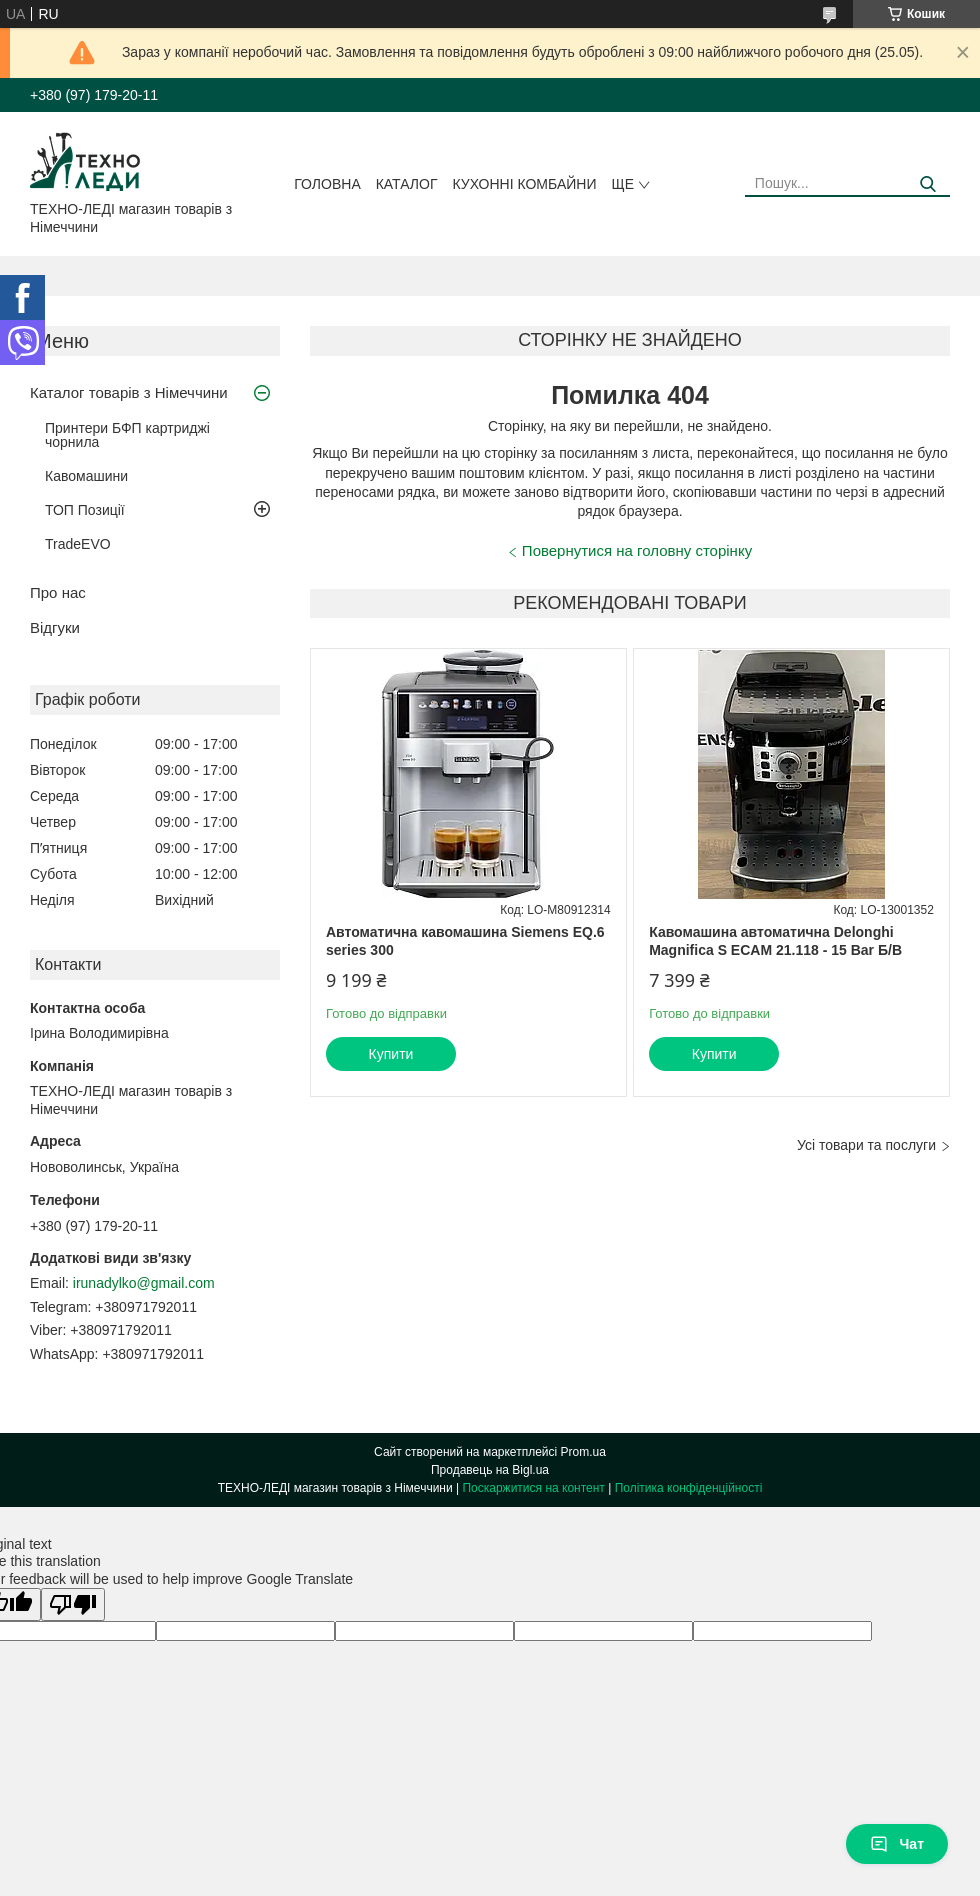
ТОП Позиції (85, 510)
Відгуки (55, 627)
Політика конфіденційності (689, 1488)
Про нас (58, 592)
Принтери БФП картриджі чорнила (127, 435)
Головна (327, 184)
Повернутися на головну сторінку (637, 550)
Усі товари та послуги (866, 1145)
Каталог (407, 184)
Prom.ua (583, 1452)
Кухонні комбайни (525, 184)
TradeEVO (78, 544)
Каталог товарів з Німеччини (129, 392)
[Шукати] (927, 184)
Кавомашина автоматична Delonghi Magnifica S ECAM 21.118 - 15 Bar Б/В (775, 941)
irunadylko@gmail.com (144, 1283)
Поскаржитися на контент (533, 1488)
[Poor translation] (73, 1604)
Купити (391, 1054)
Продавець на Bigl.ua (490, 1470)
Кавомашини (86, 476)
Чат (897, 1844)
